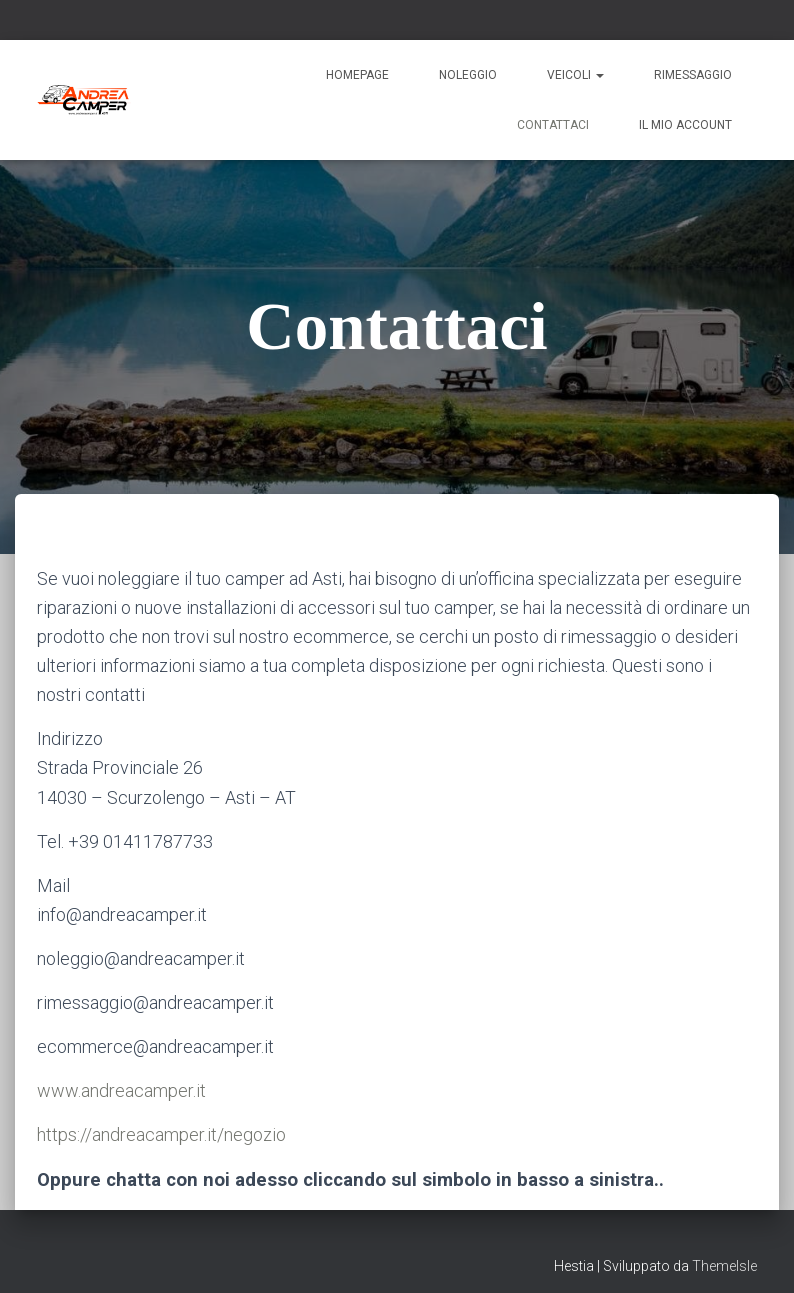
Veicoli (575, 75)
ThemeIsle (724, 1266)
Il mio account (685, 125)
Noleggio (468, 75)
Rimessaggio (693, 75)
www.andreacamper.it (121, 1090)
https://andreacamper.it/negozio (161, 1134)
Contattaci (553, 125)
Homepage (357, 75)
